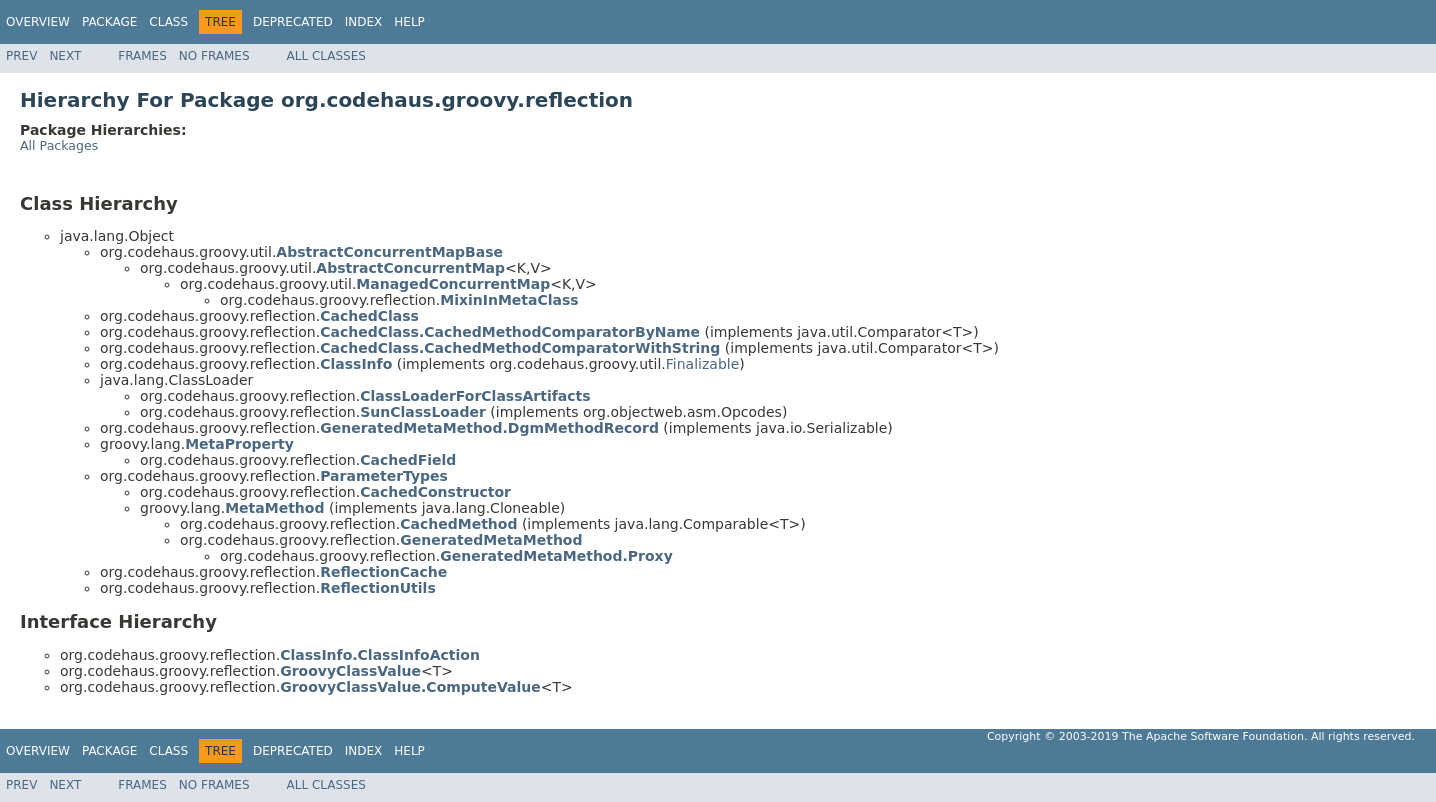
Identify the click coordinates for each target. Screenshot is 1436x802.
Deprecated (293, 22)
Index (364, 22)
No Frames (214, 56)
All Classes (326, 56)
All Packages (59, 145)
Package (109, 22)
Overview (38, 22)
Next (65, 56)
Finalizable (702, 364)
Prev (21, 56)
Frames (142, 56)
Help (409, 22)
